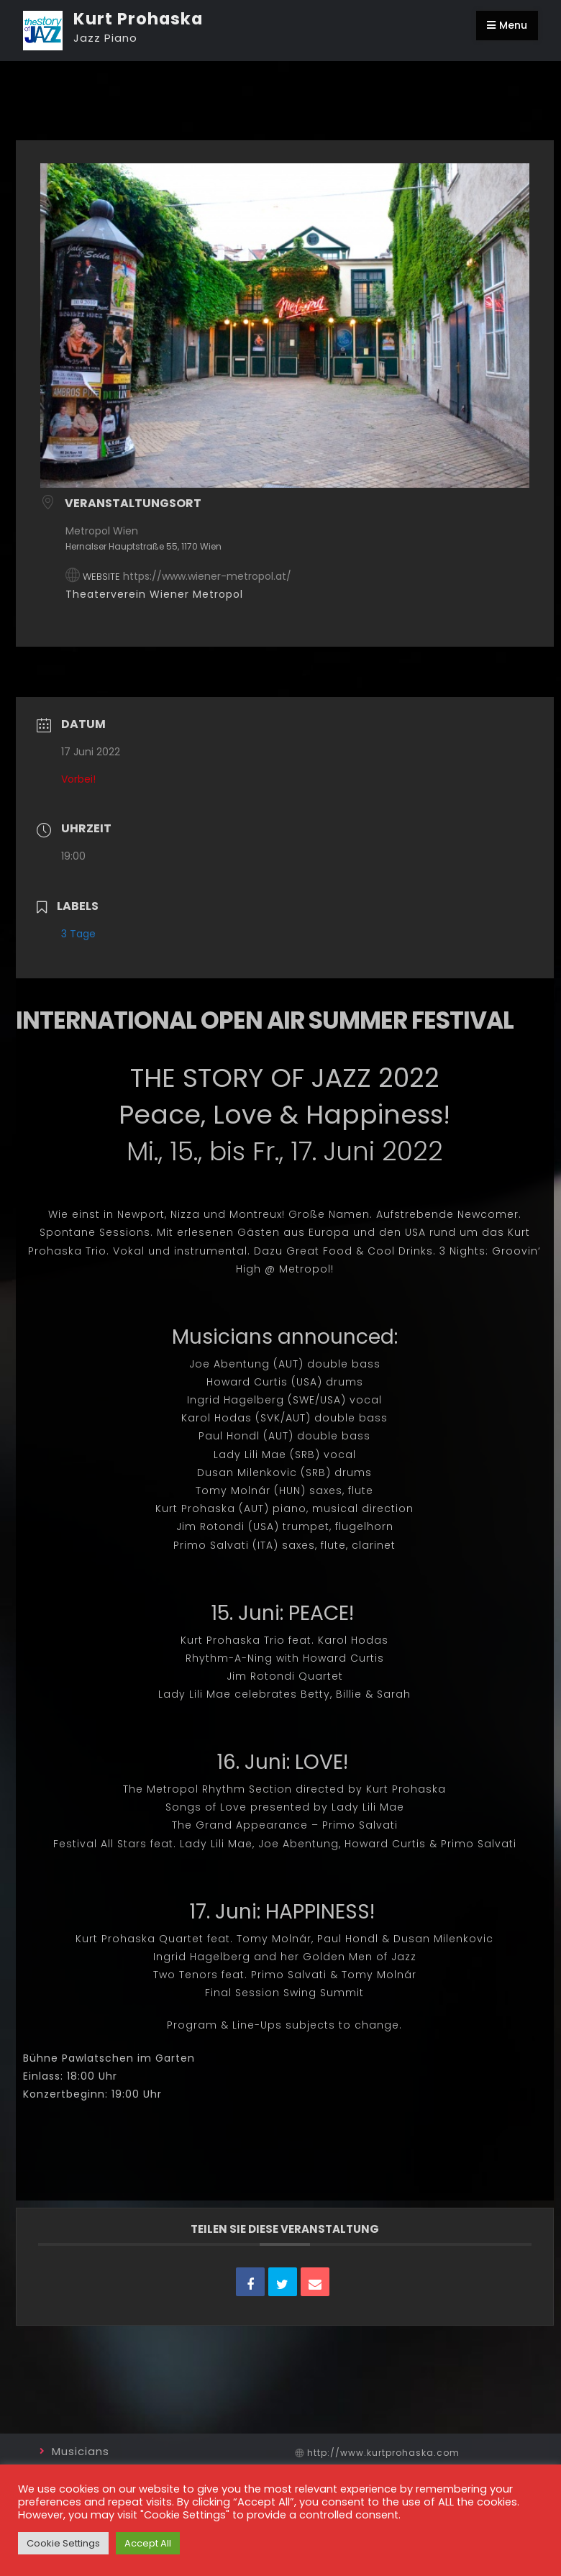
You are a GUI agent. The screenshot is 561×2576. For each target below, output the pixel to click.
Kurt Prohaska (138, 18)
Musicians (80, 2451)
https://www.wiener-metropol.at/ (207, 576)
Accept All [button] (147, 2543)
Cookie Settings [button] (63, 2543)
